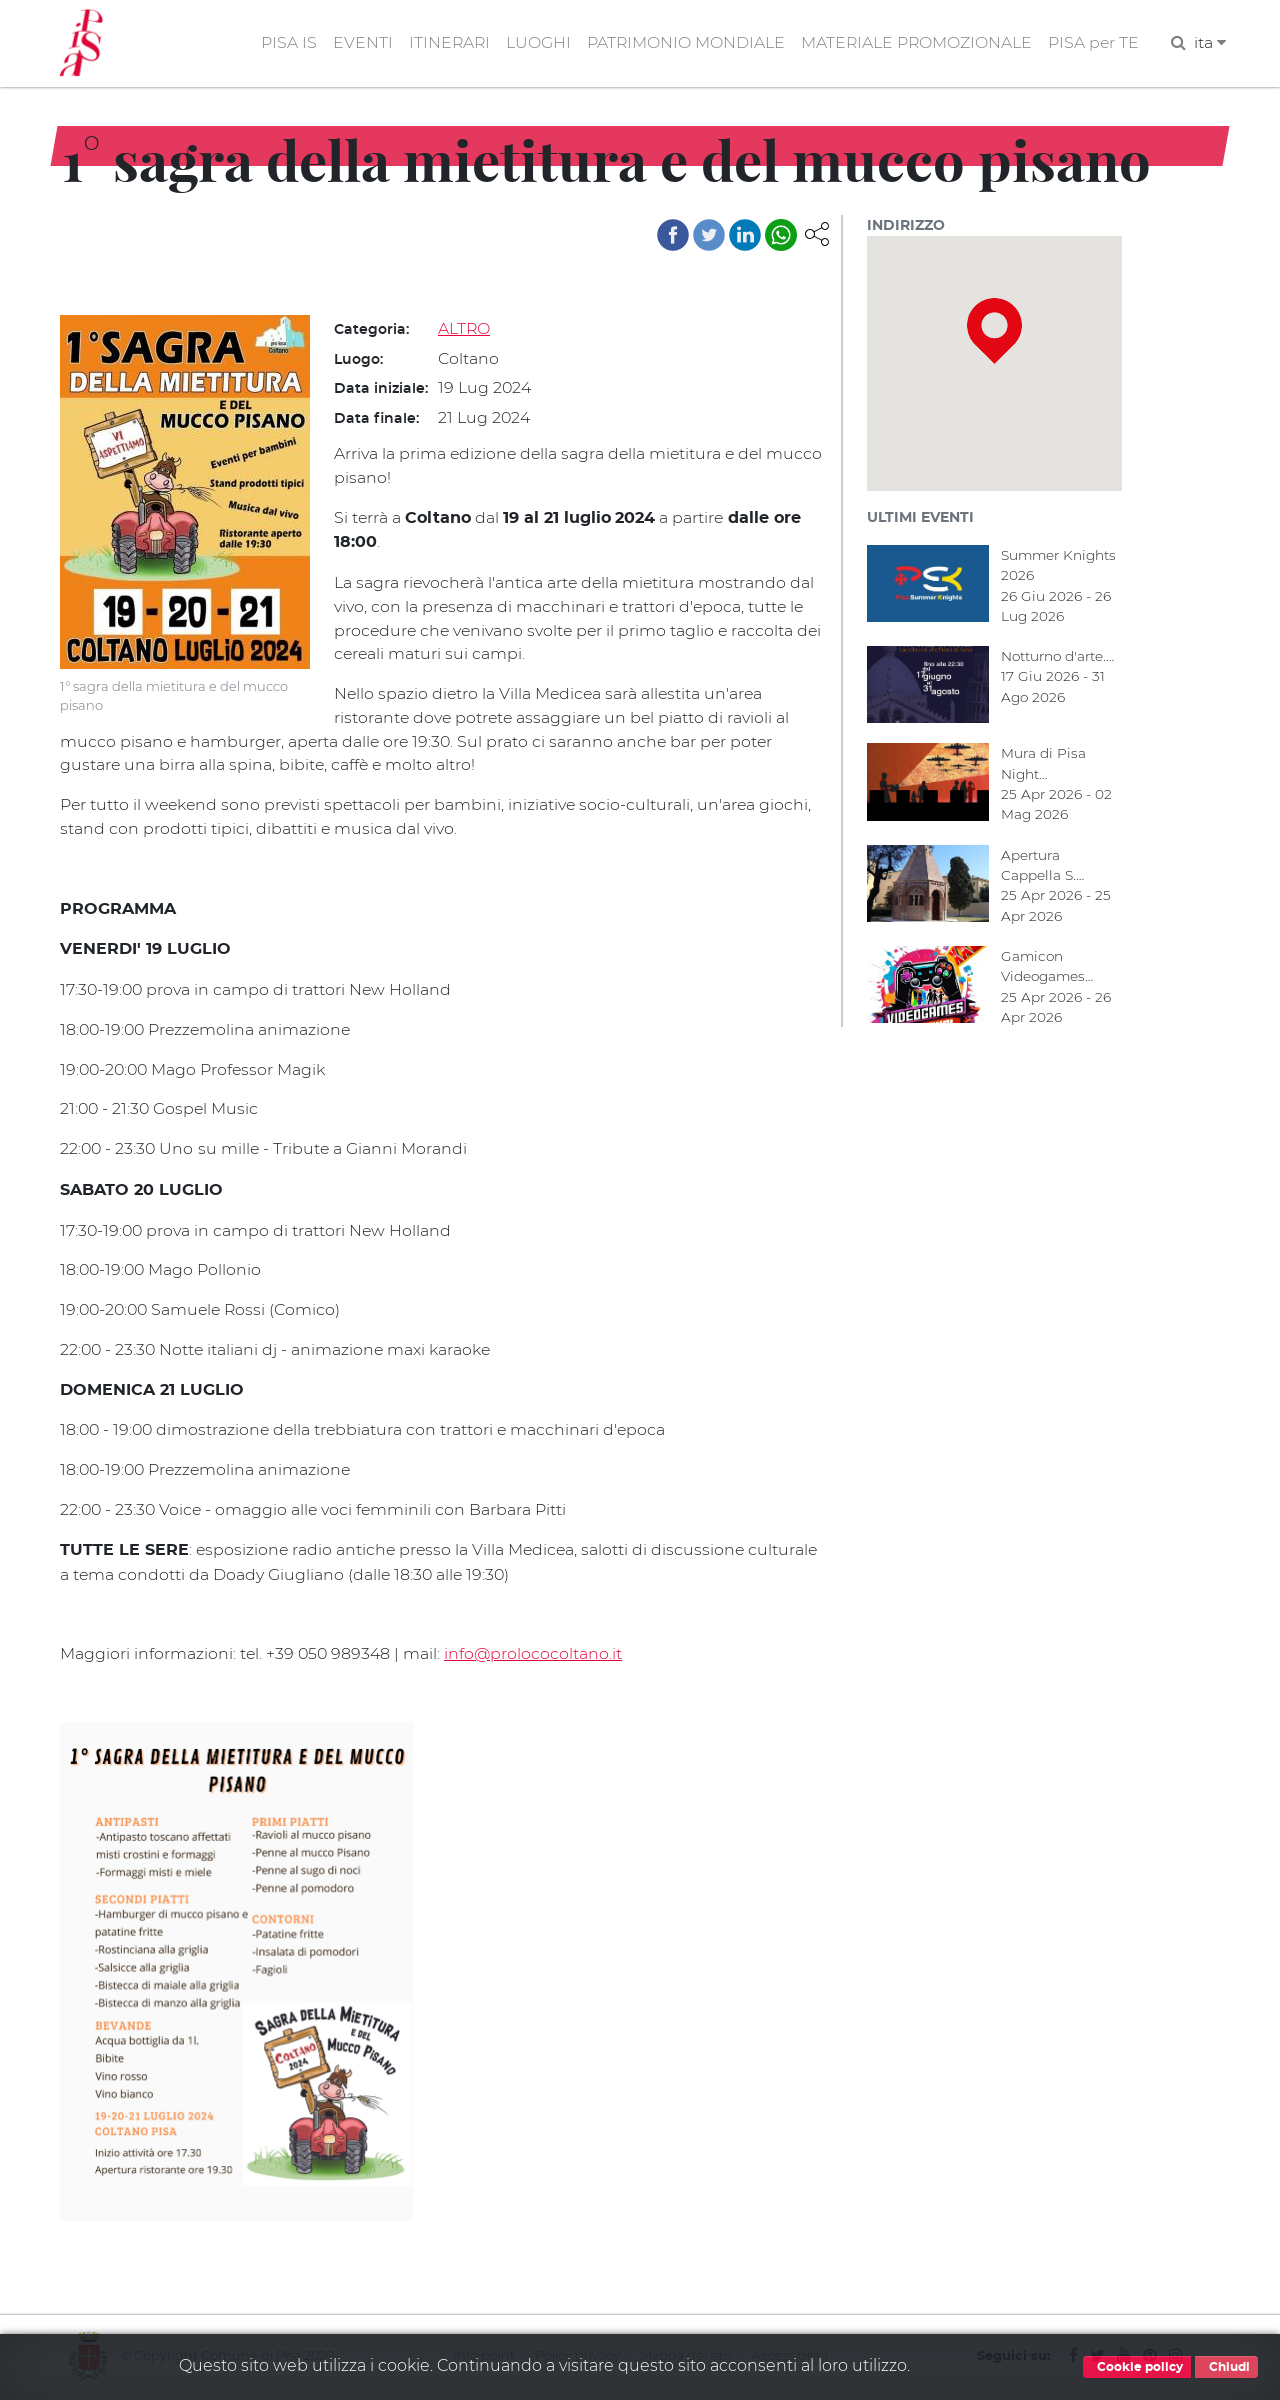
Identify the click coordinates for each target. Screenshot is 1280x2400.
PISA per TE (1093, 43)
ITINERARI (444, 43)
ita (1210, 43)
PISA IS (283, 43)
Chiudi (1226, 2367)
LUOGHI (534, 43)
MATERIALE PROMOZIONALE (914, 43)
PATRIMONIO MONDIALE (682, 43)
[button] (817, 233)
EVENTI (357, 43)
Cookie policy (1137, 2367)
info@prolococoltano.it (536, 1654)
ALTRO (464, 329)
